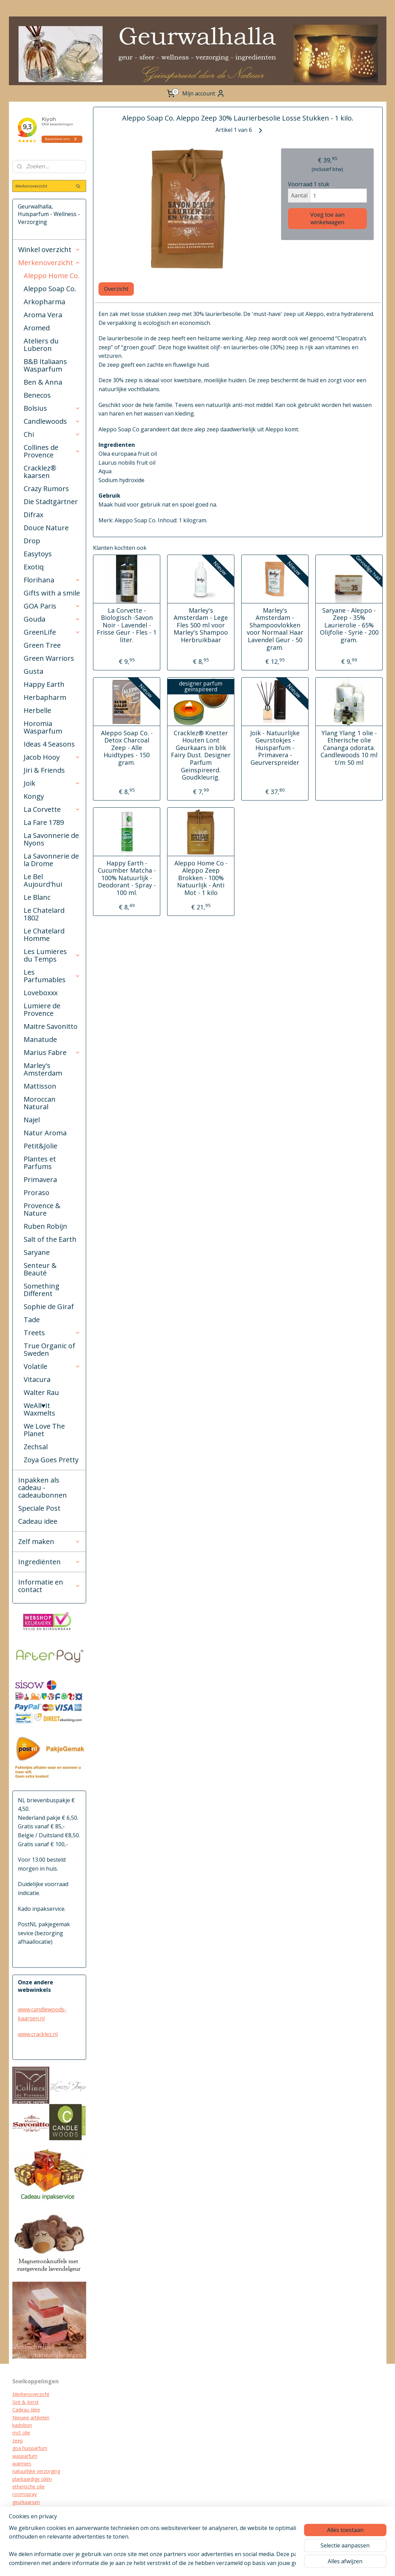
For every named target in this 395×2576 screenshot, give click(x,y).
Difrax (33, 514)
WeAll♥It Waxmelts (39, 1409)
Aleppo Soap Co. (50, 288)
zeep (17, 2440)
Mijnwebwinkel (305, 2563)
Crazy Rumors (46, 488)
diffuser (20, 2532)
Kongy (34, 796)
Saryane (37, 1252)
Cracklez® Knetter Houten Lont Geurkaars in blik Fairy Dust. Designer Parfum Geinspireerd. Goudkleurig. (201, 755)
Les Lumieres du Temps (52, 955)
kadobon (22, 2425)
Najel (32, 1119)
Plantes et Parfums (40, 1162)
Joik (52, 783)
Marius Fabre (52, 1052)
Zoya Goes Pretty (51, 1459)
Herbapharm (45, 697)
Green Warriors (49, 658)
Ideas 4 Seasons (49, 744)
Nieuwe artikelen (30, 2417)
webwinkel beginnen (245, 2563)
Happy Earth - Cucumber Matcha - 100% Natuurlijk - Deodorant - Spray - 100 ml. (127, 878)
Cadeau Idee (26, 2409)
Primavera (40, 1179)
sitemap (204, 2563)
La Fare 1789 (44, 822)
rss (218, 2563)
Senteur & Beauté (40, 1269)
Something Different (41, 1289)
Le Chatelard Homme (44, 934)
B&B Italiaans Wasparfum (45, 365)
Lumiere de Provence (42, 1009)
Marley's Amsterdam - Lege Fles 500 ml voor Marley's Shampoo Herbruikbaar (201, 625)
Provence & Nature (42, 1209)
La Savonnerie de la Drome (51, 859)
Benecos (37, 395)
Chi (52, 434)
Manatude (40, 1039)
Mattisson (40, 1086)
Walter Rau (41, 1392)
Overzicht (116, 289)
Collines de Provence (52, 451)
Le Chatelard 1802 (44, 914)
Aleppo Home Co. (52, 275)
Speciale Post (39, 1508)
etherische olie (28, 2486)
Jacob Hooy (52, 757)
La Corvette (52, 809)
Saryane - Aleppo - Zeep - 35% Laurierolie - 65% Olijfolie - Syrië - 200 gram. (349, 625)
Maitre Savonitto (51, 1026)
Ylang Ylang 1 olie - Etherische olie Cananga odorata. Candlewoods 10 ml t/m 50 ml (349, 748)
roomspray (24, 2494)
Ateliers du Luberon (41, 344)
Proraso (36, 1192)
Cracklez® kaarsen (40, 471)
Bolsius (52, 408)
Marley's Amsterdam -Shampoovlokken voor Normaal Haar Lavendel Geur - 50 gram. (275, 629)
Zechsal (36, 1446)
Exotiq (34, 566)
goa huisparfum (29, 2448)
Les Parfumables (52, 975)
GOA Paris (52, 606)
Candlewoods (52, 421)
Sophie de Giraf (49, 1306)
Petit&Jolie (40, 1145)
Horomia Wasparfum (43, 727)
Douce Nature (46, 527)
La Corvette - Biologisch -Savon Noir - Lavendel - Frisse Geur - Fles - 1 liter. (126, 625)
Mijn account (203, 93)
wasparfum (24, 2456)
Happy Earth (44, 684)
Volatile (52, 1366)
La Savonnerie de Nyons (51, 839)
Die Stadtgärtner (51, 501)
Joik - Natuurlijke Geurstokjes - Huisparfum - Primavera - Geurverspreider (275, 748)
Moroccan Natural (40, 1102)
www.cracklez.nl (38, 2034)
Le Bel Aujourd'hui (43, 880)
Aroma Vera (43, 314)
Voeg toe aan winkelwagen (327, 218)
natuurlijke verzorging (36, 2471)
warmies (21, 2463)
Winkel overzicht (49, 249)
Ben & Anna (43, 382)
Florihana (52, 580)
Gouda (52, 619)
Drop (32, 540)
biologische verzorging (37, 2525)
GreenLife (52, 632)
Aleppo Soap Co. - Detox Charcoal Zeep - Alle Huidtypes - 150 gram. (127, 748)
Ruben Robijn (45, 1226)
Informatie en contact (49, 1585)
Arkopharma (44, 301)
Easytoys (38, 553)
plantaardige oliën (32, 2479)
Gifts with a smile (52, 593)
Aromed (37, 327)
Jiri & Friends (44, 770)
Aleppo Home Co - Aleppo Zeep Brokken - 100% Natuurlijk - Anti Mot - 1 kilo (201, 878)
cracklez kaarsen (30, 2509)
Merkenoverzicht (49, 262)
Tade (32, 1319)
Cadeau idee (37, 1521)
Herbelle (37, 710)
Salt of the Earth (50, 1239)
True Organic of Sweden (49, 1349)
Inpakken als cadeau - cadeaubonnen (42, 1487)
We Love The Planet (44, 1429)
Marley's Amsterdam (43, 1069)
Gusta (33, 671)
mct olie (21, 2432)
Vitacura (37, 1379)
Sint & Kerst (25, 2402)
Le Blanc (37, 897)
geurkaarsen (26, 2502)
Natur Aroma (45, 1132)
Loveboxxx (41, 992)
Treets (52, 1332)
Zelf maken (49, 1541)
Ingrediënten (49, 1561)
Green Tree (42, 645)
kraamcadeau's (29, 2517)
